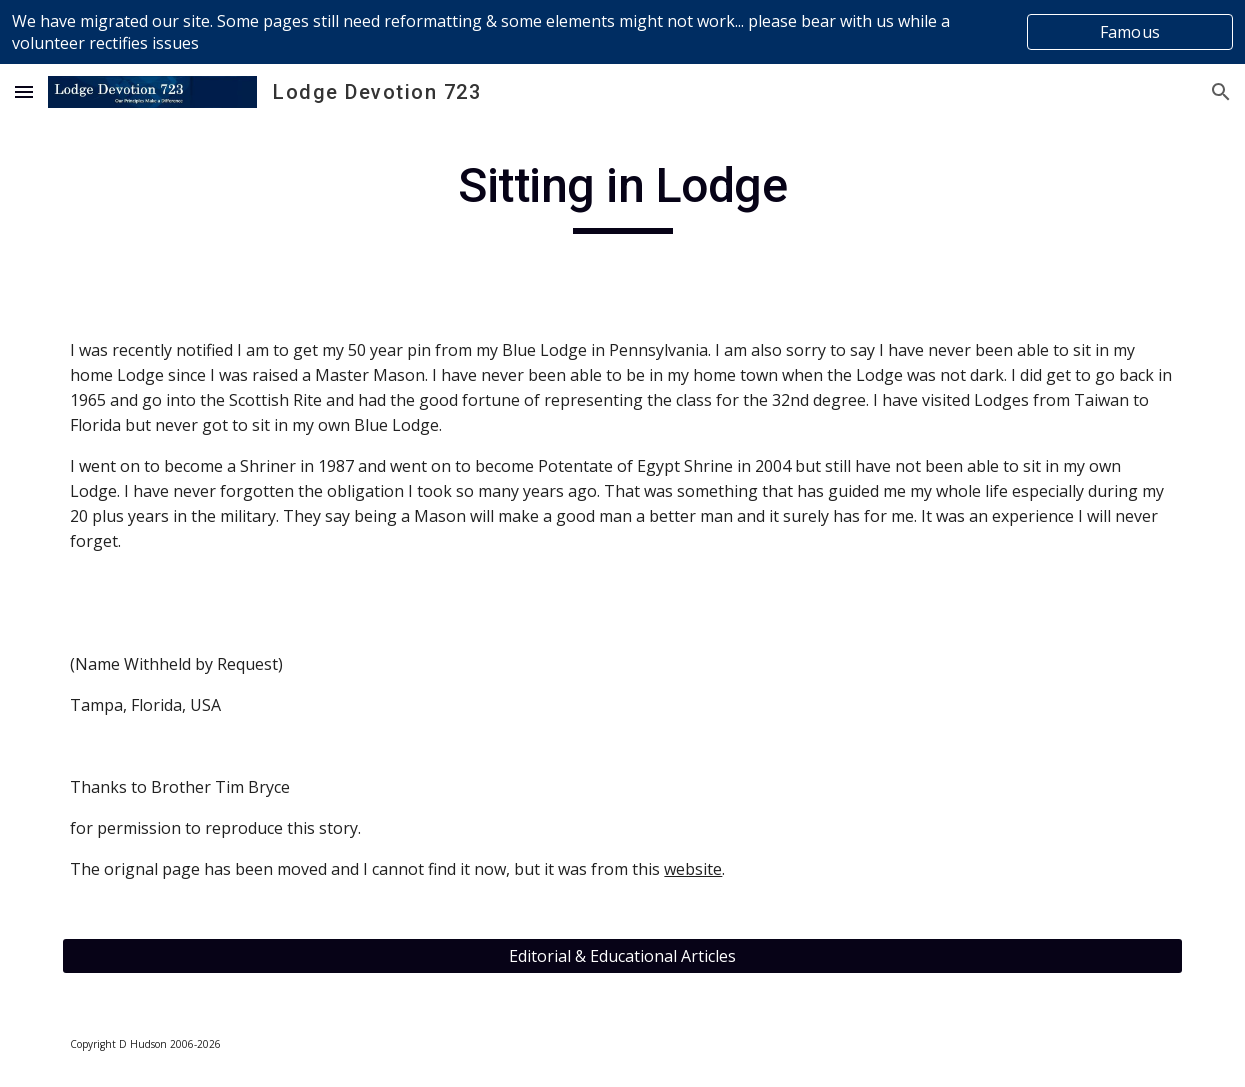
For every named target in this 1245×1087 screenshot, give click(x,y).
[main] (622, 195)
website (693, 869)
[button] (24, 91)
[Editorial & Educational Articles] (622, 956)
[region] (622, 32)
